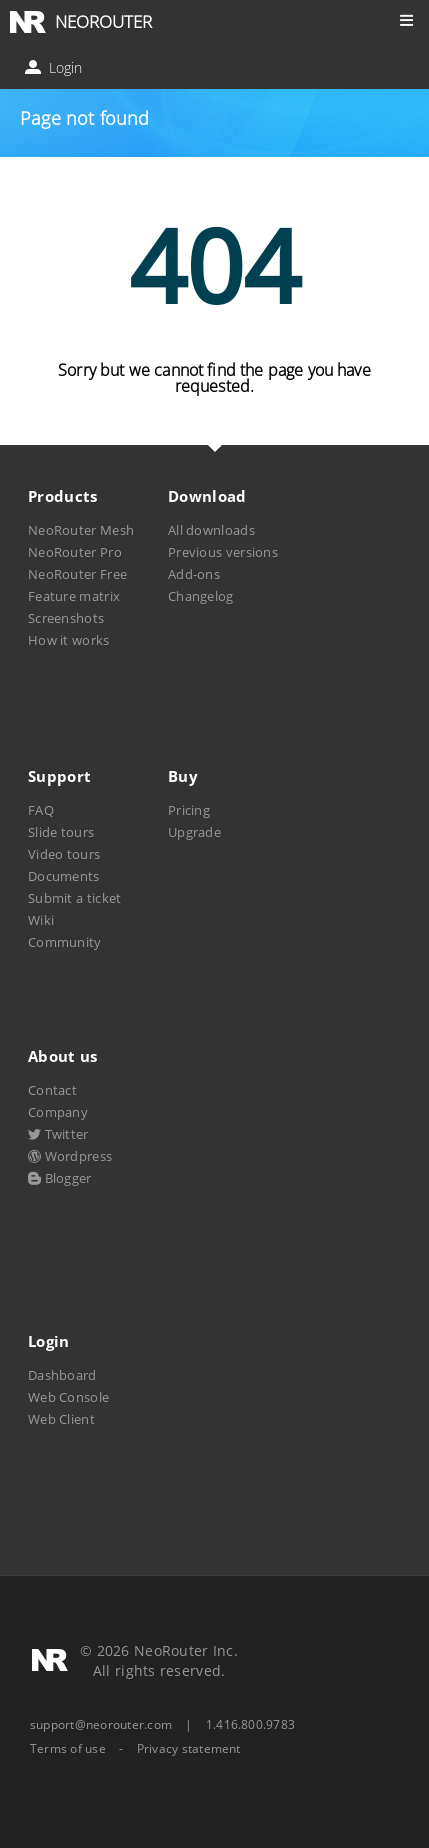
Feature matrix (74, 596)
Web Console (68, 1397)
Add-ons (194, 574)
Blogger (60, 1178)
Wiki (41, 920)
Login (55, 67)
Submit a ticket (74, 898)
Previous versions (223, 552)
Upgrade (194, 832)
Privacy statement (189, 1749)
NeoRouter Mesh (81, 530)
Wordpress (70, 1156)
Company (58, 1112)
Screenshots (66, 618)
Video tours (64, 854)
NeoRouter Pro (75, 552)
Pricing (189, 810)
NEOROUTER (103, 21)
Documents (64, 876)
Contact (52, 1090)
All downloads (211, 530)
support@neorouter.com (101, 1724)
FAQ (41, 810)
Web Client (61, 1419)
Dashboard (62, 1375)
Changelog (201, 596)
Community (65, 942)
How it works (69, 640)
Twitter (58, 1134)
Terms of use (68, 1749)
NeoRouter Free (77, 574)
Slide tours (61, 832)
